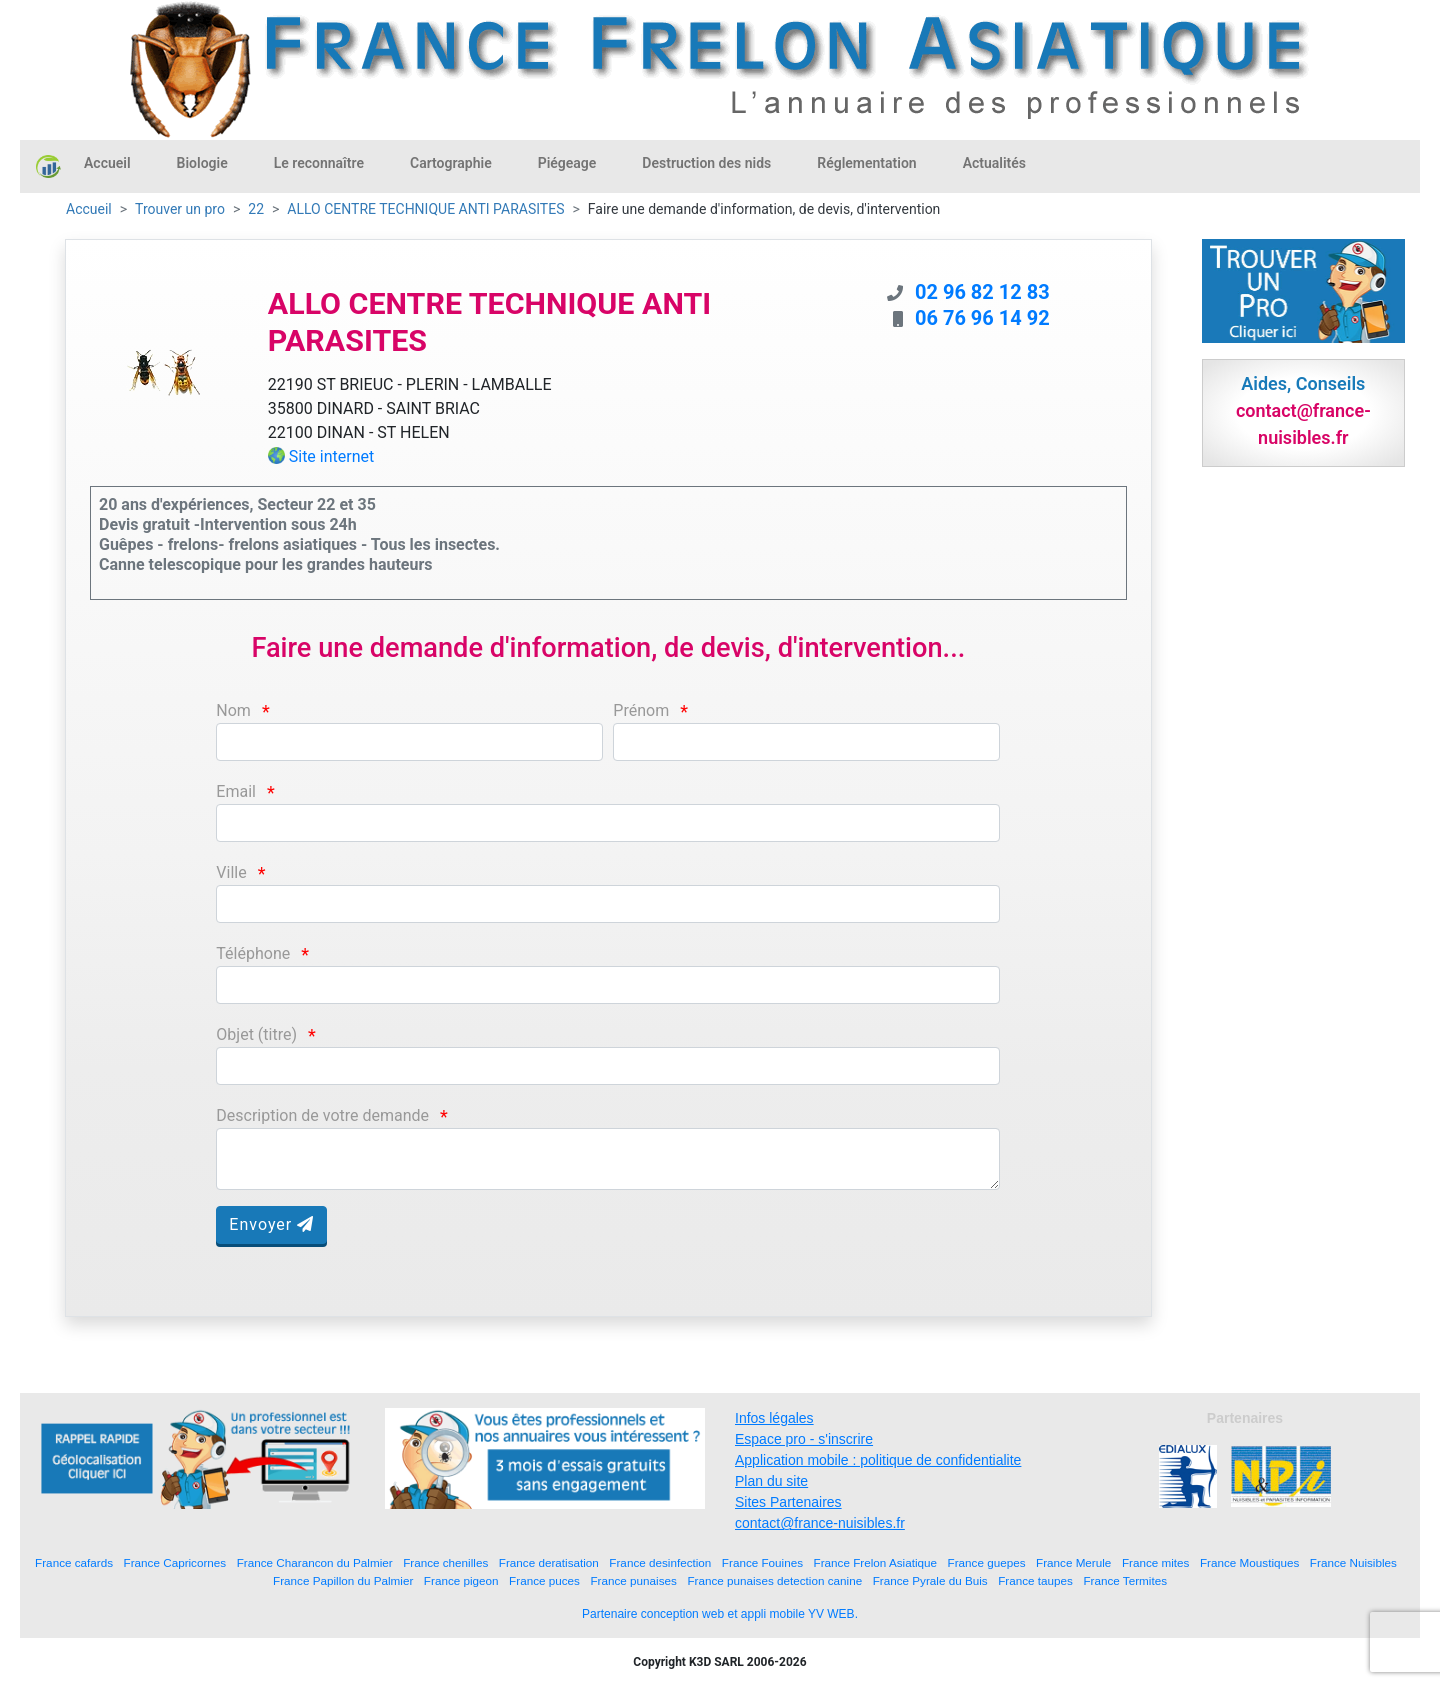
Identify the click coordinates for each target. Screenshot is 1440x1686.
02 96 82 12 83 (982, 292)
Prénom (641, 710)
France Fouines (762, 1562)
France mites (1156, 1562)
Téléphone (253, 953)
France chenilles (445, 1562)
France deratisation (549, 1562)
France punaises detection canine (774, 1580)
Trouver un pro (180, 209)
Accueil (107, 163)
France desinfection (660, 1562)
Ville (231, 872)
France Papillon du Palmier (343, 1580)
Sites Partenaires (788, 1502)
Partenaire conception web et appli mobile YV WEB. (720, 1614)
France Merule (1073, 1562)
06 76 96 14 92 (982, 318)
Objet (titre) (256, 1034)
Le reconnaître (319, 163)
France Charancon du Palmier (315, 1562)
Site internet (332, 456)
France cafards (74, 1562)
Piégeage (567, 163)
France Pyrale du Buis (930, 1580)
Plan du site (771, 1481)
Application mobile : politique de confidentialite (878, 1460)
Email (236, 791)
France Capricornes (175, 1562)
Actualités (994, 163)
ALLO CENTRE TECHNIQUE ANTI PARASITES (425, 209)
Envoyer (271, 1224)
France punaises (633, 1580)
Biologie (202, 163)
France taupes (1035, 1580)
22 (256, 209)
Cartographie (451, 163)
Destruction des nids (706, 163)
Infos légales (774, 1418)
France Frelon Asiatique (875, 1562)
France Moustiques (1249, 1562)
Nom (233, 710)
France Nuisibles (1353, 1562)
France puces (544, 1580)
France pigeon (461, 1580)
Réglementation (866, 163)
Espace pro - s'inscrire (804, 1439)
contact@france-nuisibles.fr (820, 1523)
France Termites (1125, 1580)
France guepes (987, 1562)
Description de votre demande (322, 1115)
